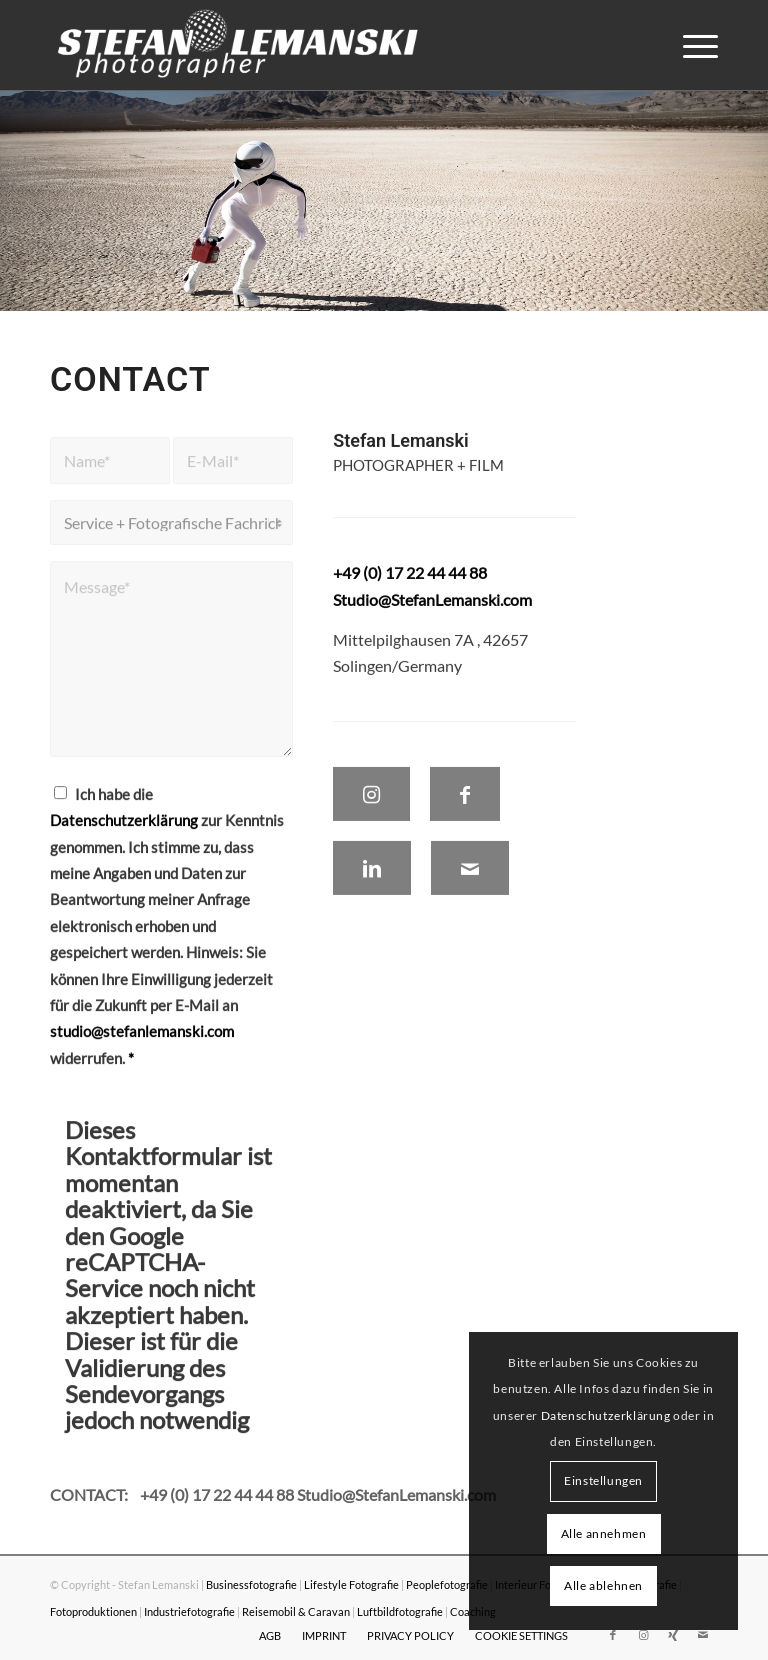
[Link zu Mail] (703, 1635)
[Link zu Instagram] (643, 1635)
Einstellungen (603, 1480)
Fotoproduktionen (93, 1611)
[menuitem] (690, 45)
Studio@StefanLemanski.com (432, 610)
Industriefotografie (189, 1611)
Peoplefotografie (447, 1584)
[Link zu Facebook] (613, 1635)
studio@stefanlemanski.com (142, 1043)
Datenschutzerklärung (124, 832)
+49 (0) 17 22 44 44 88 (218, 1494)
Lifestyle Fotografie (351, 1584)
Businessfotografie (251, 1584)
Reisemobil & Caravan (296, 1611)
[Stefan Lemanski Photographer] (238, 45)
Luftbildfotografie (400, 1611)
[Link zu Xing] (673, 1635)
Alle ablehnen (603, 1585)
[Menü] (690, 45)
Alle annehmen (604, 1533)
